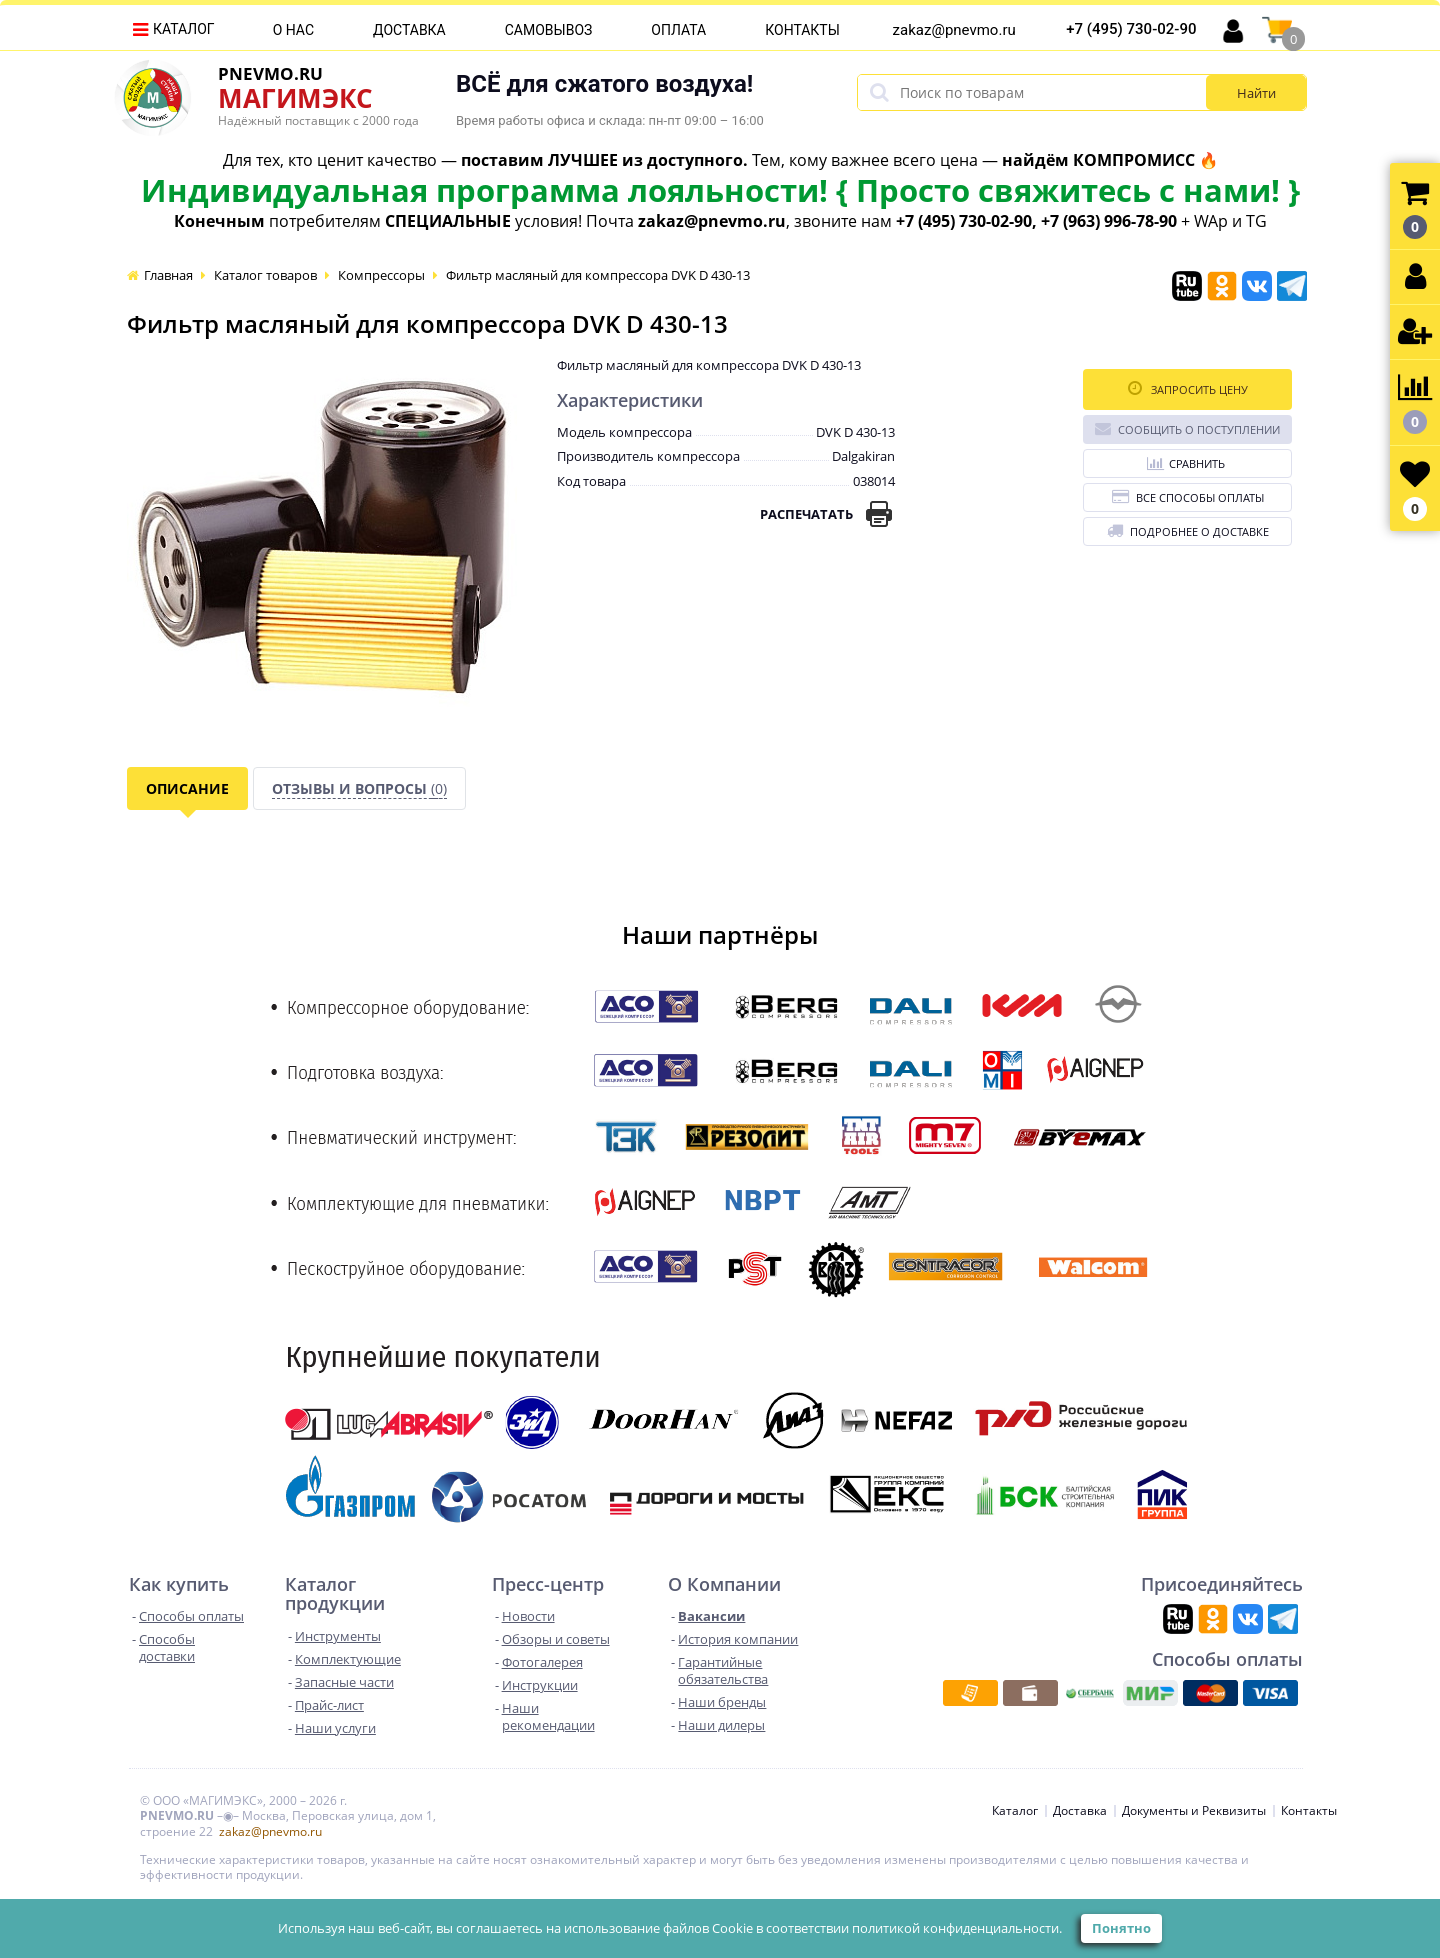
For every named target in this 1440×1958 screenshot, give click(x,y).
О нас (293, 30)
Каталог (184, 29)
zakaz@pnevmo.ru (954, 30)
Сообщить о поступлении (1187, 428)
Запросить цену (1188, 388)
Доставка (409, 30)
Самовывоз (549, 30)
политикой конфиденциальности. (957, 1928)
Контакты (802, 30)
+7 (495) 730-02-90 (1131, 29)
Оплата (678, 30)
